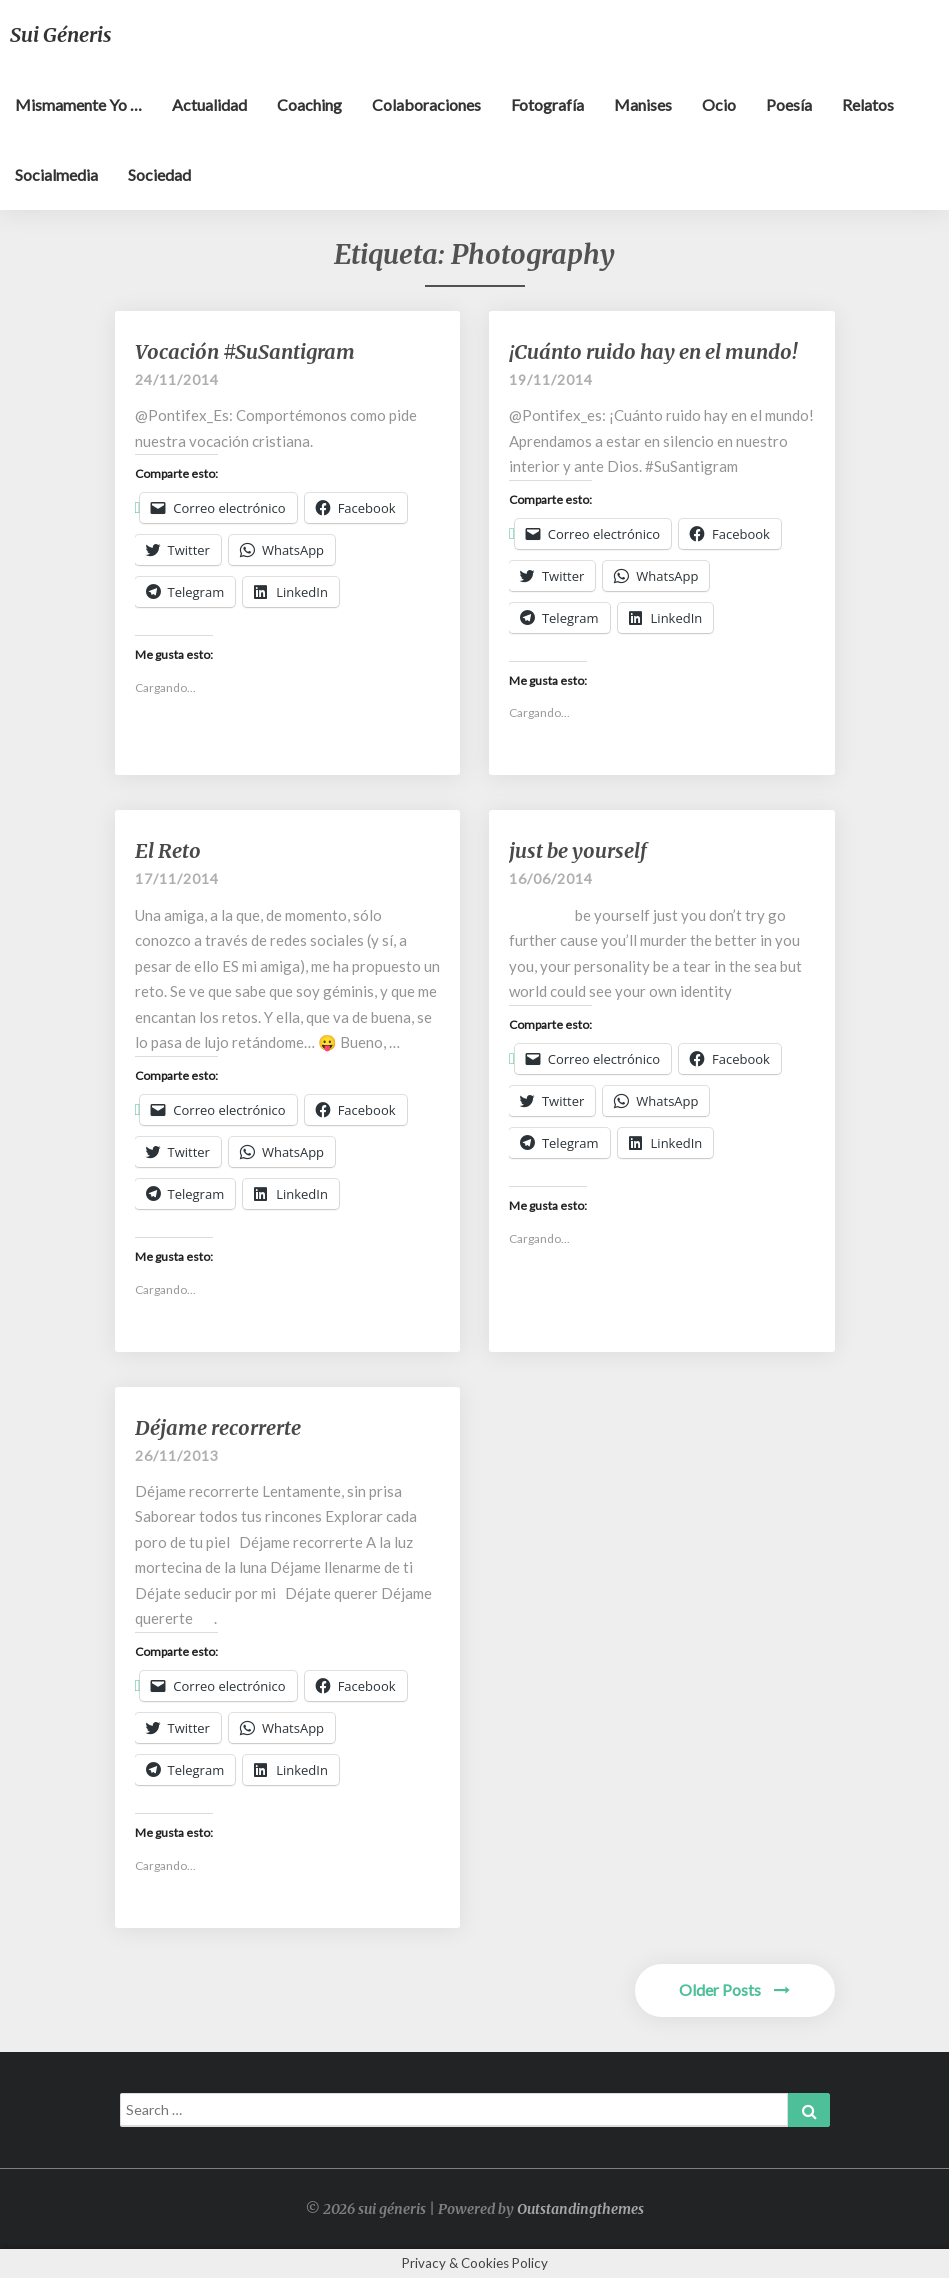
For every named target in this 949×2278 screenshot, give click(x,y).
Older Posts (734, 1989)
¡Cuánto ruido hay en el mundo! (653, 351)
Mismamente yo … (78, 104)
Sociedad (159, 174)
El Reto (168, 850)
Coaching (309, 104)
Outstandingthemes (580, 2209)
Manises (643, 104)
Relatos (868, 104)
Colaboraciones (426, 104)
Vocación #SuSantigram (245, 351)
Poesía (789, 104)
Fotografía (547, 104)
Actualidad (209, 104)
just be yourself (578, 850)
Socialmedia (56, 174)
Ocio (719, 104)
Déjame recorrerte (218, 1427)
